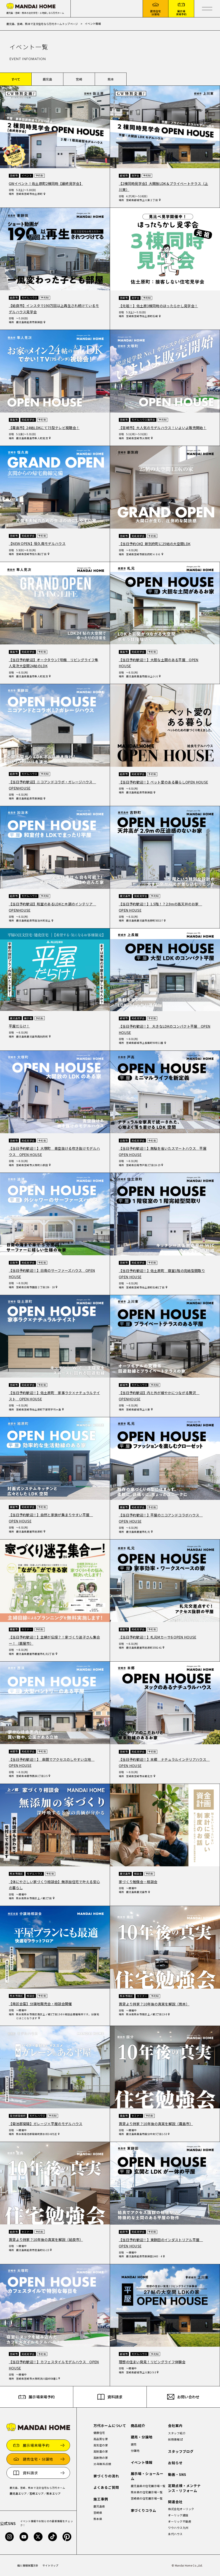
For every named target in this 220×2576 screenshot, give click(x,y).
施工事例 (100, 2499)
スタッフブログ (181, 2451)
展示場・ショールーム (147, 2476)
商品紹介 (138, 2425)
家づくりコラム (143, 2510)
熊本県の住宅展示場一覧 (147, 2492)
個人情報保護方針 (27, 2565)
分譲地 (135, 2451)
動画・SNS (177, 2474)
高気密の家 (100, 2445)
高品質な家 (100, 2439)
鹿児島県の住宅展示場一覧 (148, 2486)
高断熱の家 (100, 2458)
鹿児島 (47, 79)
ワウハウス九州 (178, 2528)
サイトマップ (50, 2565)
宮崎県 (97, 2513)
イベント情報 (142, 2462)
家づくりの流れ (106, 2476)
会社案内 (175, 2425)
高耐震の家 (100, 2451)
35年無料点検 (102, 2464)
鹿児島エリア (18, 2493)
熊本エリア (53, 2493)
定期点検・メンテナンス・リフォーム (184, 2488)
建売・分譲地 (142, 2437)
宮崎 (79, 79)
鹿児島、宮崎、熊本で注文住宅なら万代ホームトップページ (42, 24)
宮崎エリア (36, 2493)
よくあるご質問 (106, 2487)
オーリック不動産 (179, 2521)
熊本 (111, 79)
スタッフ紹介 (176, 2433)
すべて (15, 79)
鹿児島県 (99, 2506)
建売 (134, 2444)
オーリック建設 (178, 2515)
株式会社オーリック (181, 2509)
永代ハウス (175, 2534)
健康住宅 (99, 2433)
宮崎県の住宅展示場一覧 (147, 2498)
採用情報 (174, 2439)
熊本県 (97, 2519)
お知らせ (175, 2462)
